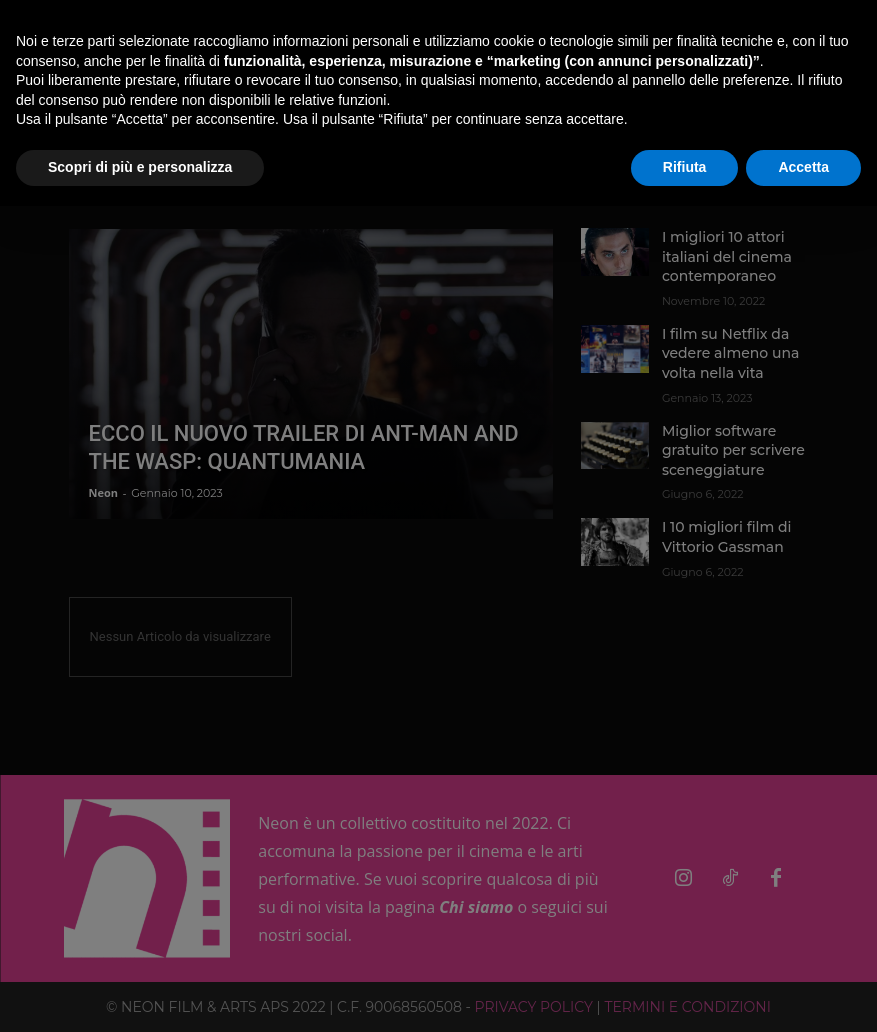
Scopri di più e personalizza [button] (140, 167)
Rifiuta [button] (685, 167)
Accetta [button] (803, 167)
